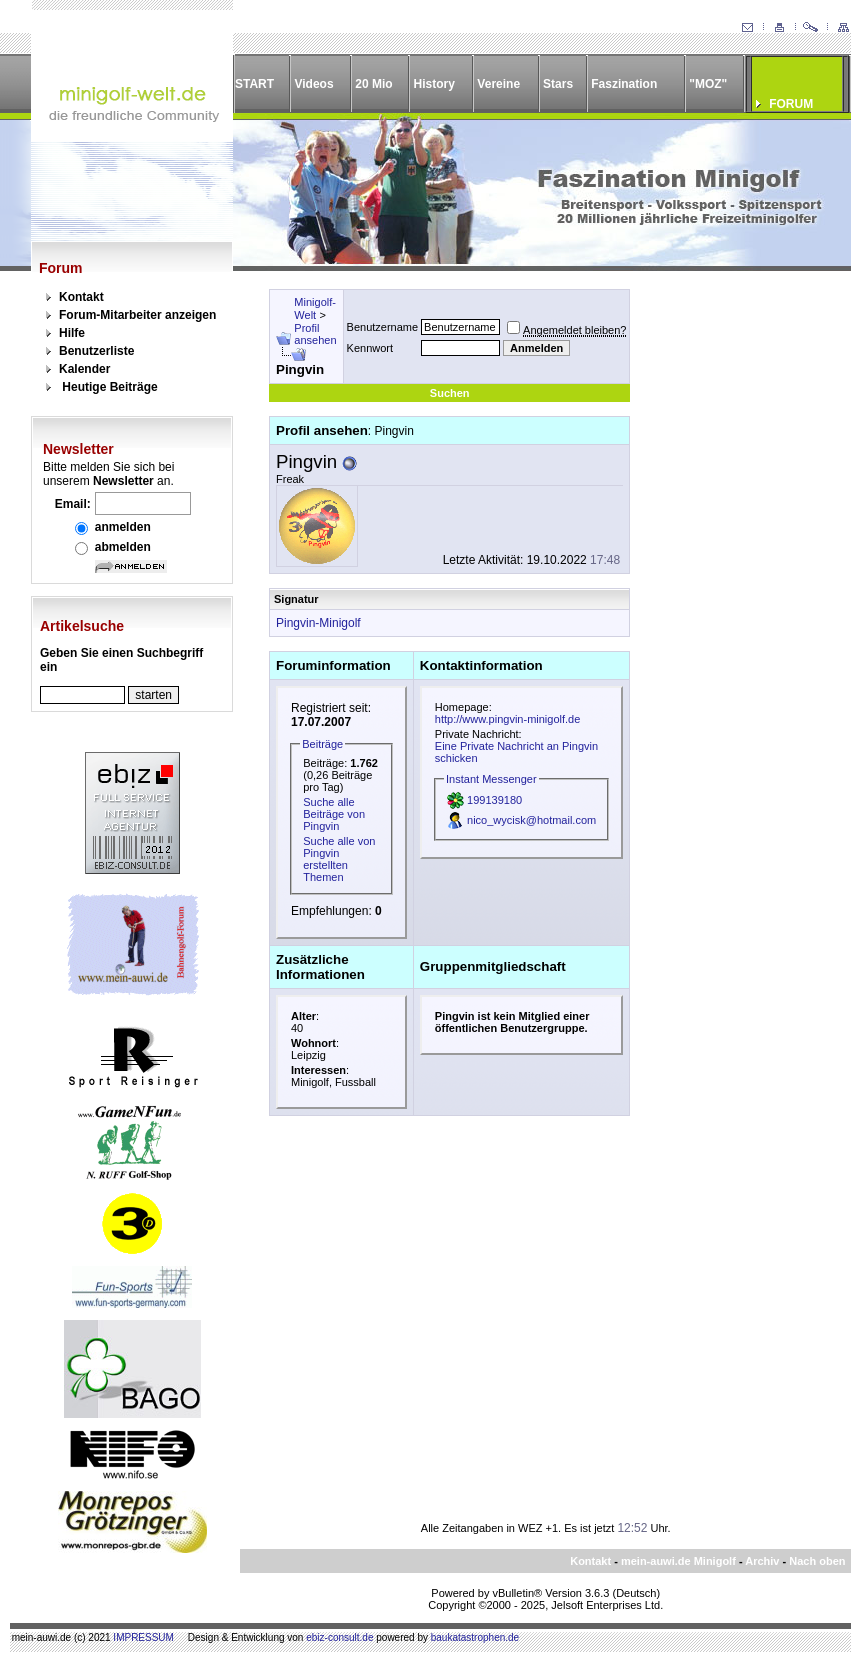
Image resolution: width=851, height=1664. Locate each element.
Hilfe (72, 333)
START (254, 84)
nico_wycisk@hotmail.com (531, 820)
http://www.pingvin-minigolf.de (508, 719)
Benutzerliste (96, 351)
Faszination (624, 84)
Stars (558, 84)
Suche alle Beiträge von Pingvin (334, 814)
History (434, 84)
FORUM (791, 104)
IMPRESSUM (143, 1637)
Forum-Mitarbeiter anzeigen (137, 315)
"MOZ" (708, 84)
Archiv (762, 1561)
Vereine (498, 84)
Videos (313, 84)
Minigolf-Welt (315, 308)
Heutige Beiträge (109, 387)
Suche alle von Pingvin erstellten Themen (339, 859)
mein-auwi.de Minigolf (678, 1561)
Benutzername (383, 327)
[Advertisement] (729, 589)
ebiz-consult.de (339, 1637)
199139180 (494, 800)
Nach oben (817, 1561)
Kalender (84, 369)
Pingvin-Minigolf (318, 623)
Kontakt (81, 297)
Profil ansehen (315, 334)
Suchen (450, 393)
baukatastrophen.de (475, 1637)
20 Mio (373, 84)
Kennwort (370, 348)
